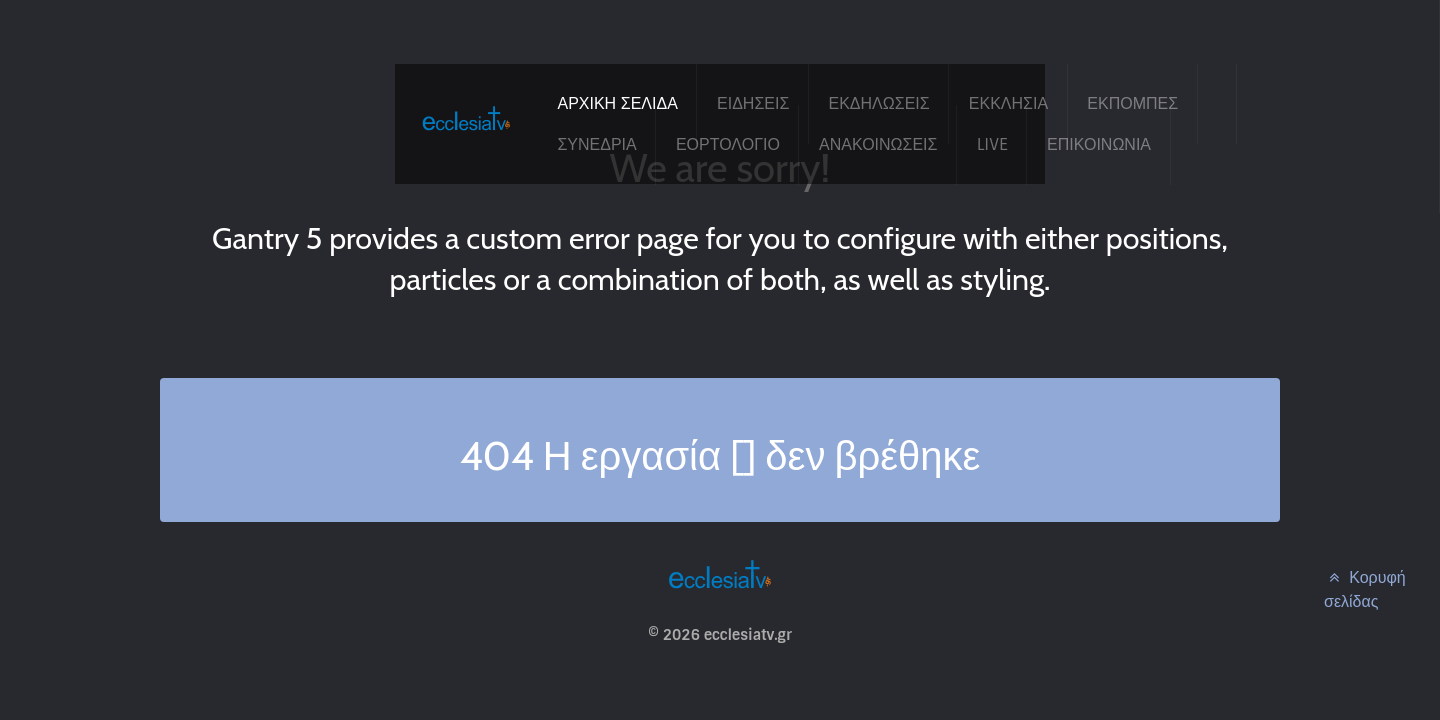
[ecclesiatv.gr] (466, 137)
